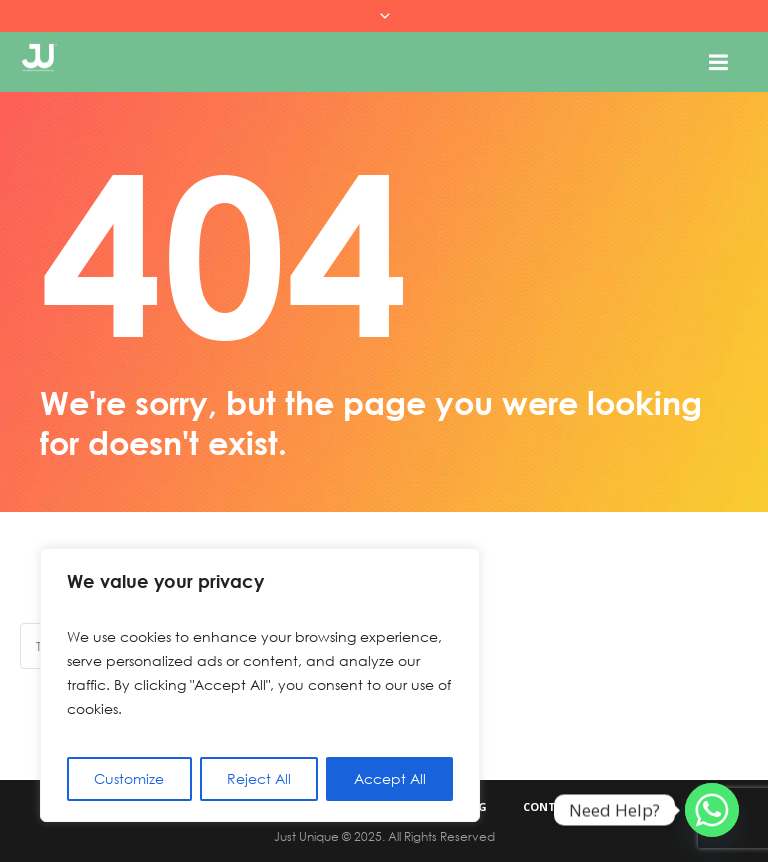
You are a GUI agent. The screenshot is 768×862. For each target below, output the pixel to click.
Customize (129, 778)
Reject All (259, 778)
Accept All (390, 778)
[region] (260, 685)
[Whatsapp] (712, 810)
